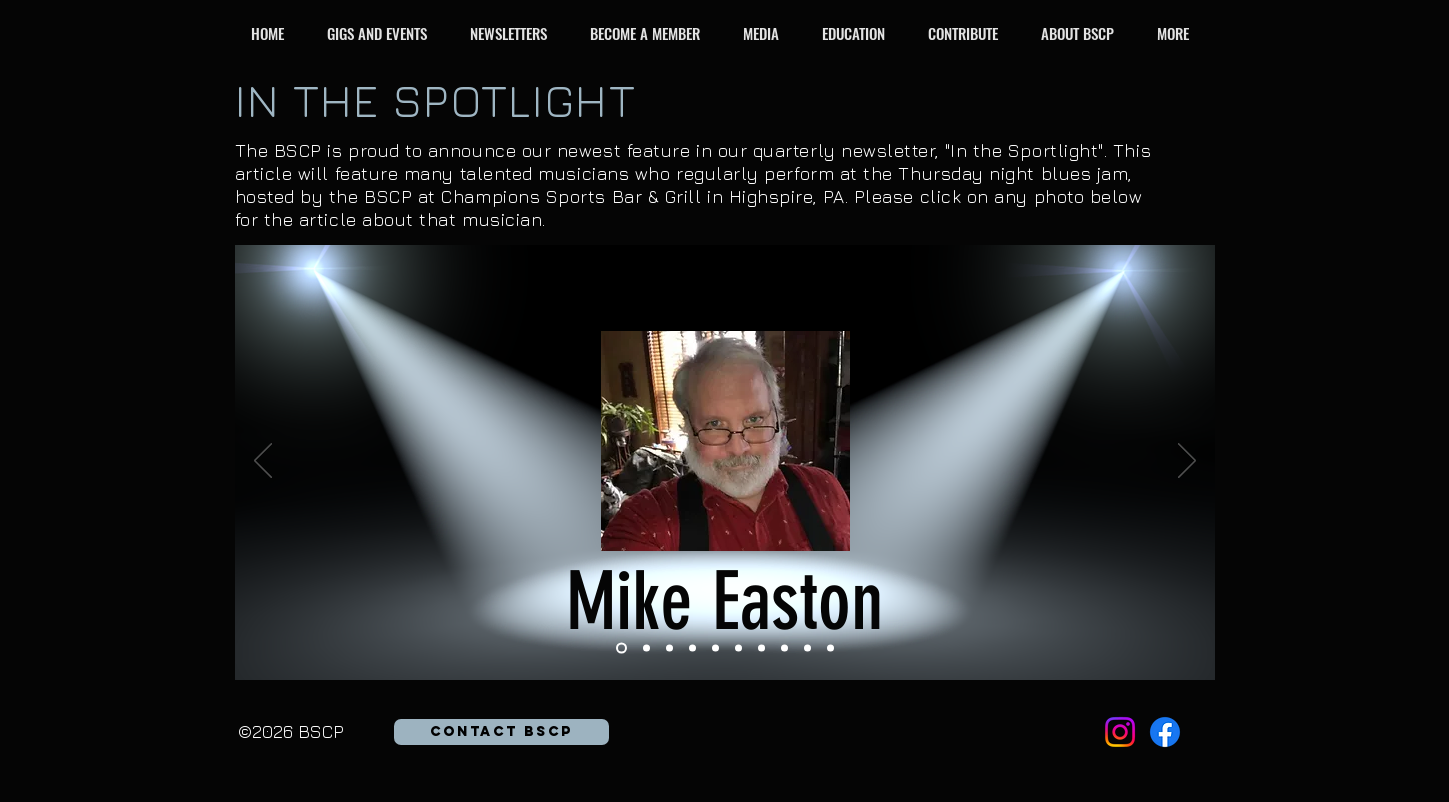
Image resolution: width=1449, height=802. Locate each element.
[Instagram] (1120, 732)
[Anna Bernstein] (646, 648)
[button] (382, 33)
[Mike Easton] (621, 648)
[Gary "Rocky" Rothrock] (807, 648)
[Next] (1187, 462)
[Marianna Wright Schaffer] (784, 648)
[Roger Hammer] (738, 648)
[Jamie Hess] (761, 648)
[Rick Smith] (830, 648)
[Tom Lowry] (715, 648)
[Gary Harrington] (669, 648)
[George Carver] (692, 648)
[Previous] (263, 462)
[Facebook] (1165, 732)
